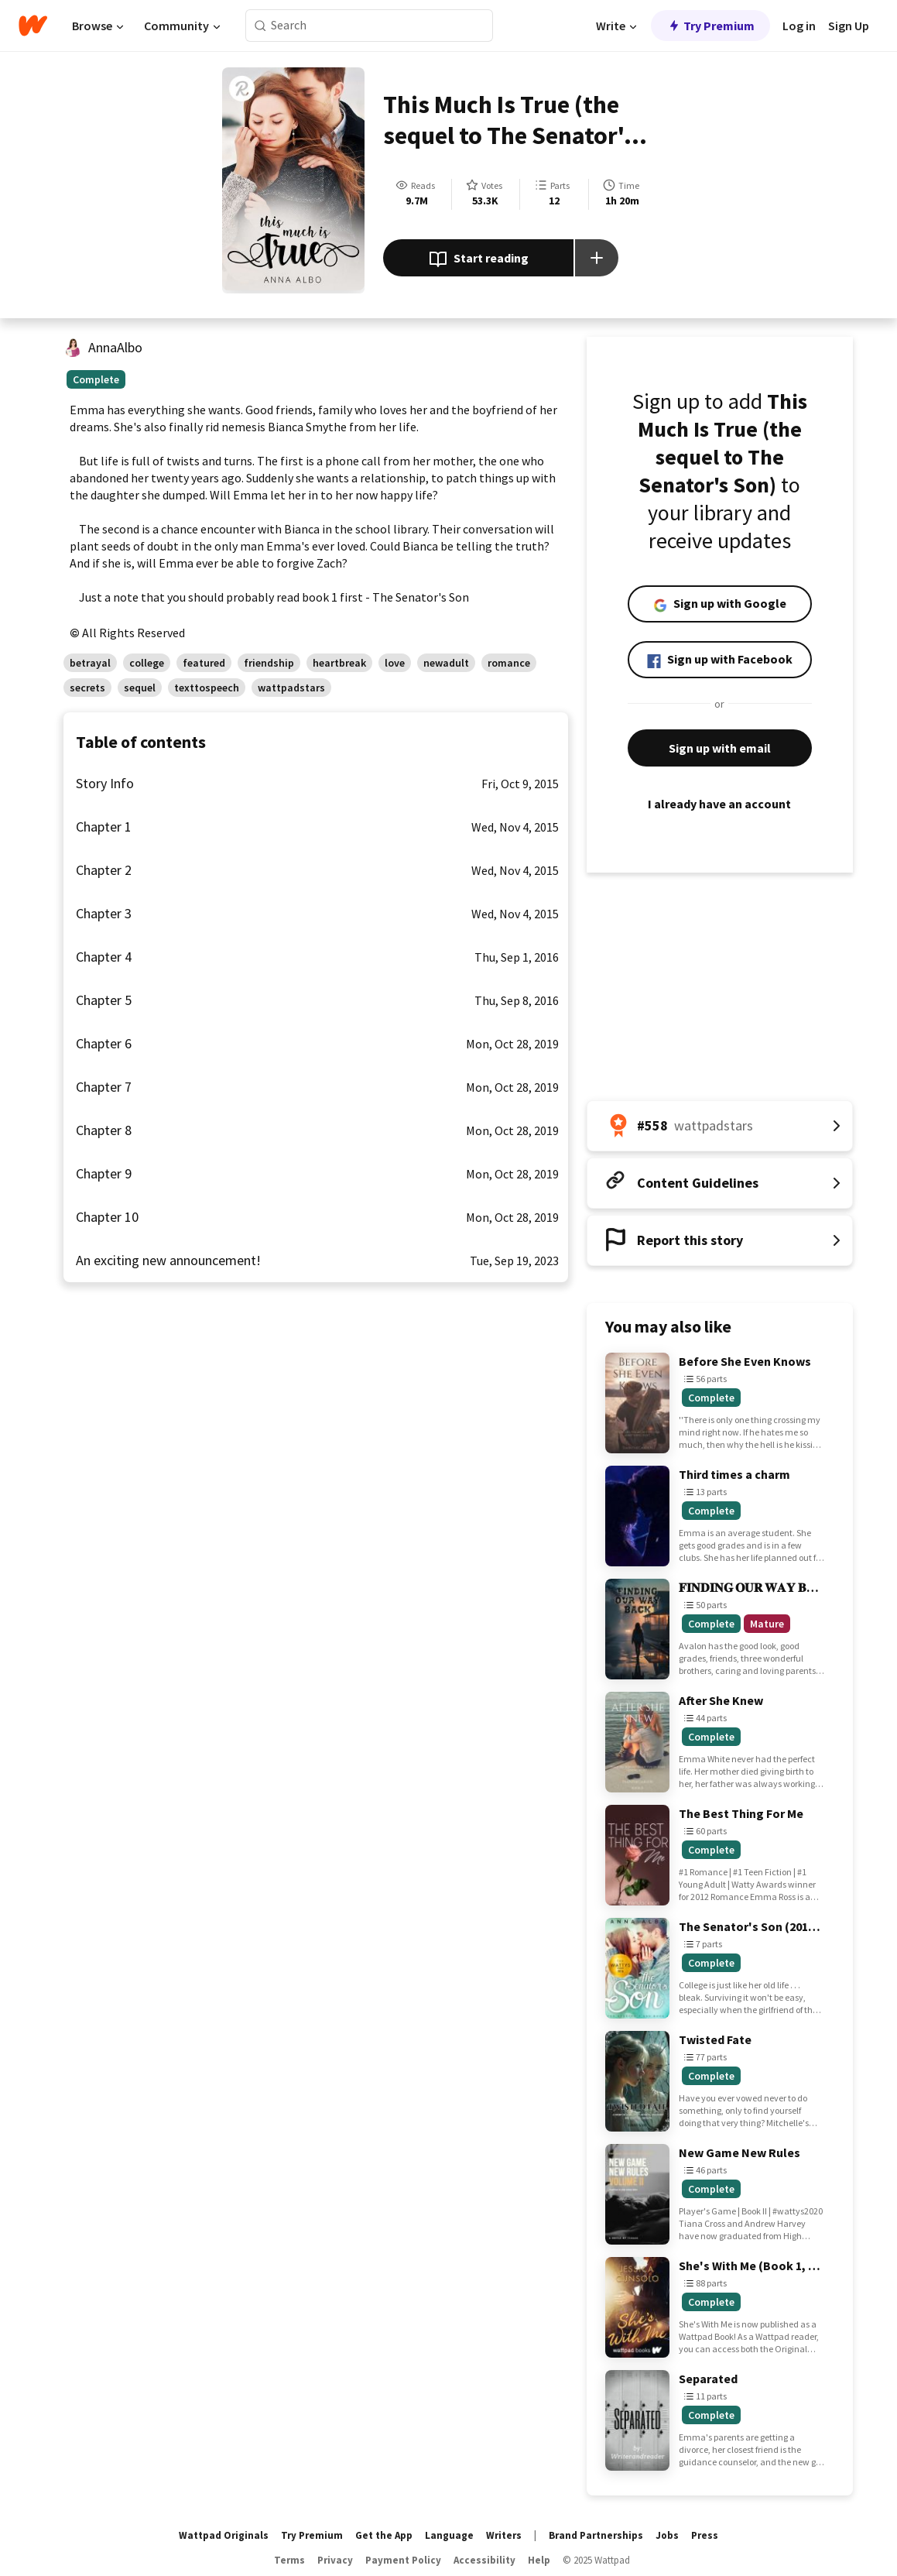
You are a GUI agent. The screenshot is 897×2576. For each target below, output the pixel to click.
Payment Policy (403, 2560)
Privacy (335, 2560)
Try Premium (710, 25)
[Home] (33, 25)
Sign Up (848, 25)
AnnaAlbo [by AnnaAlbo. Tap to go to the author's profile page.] (115, 347)
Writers (504, 2535)
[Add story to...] (596, 257)
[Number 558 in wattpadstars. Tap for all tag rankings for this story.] (720, 1125)
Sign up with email (720, 748)
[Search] (260, 26)
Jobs (667, 2535)
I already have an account (720, 803)
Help (539, 2560)
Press (704, 2535)
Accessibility (484, 2560)
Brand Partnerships (596, 2535)
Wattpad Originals (224, 2535)
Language (449, 2535)
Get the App (384, 2535)
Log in (799, 25)
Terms (289, 2560)
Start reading (479, 259)
